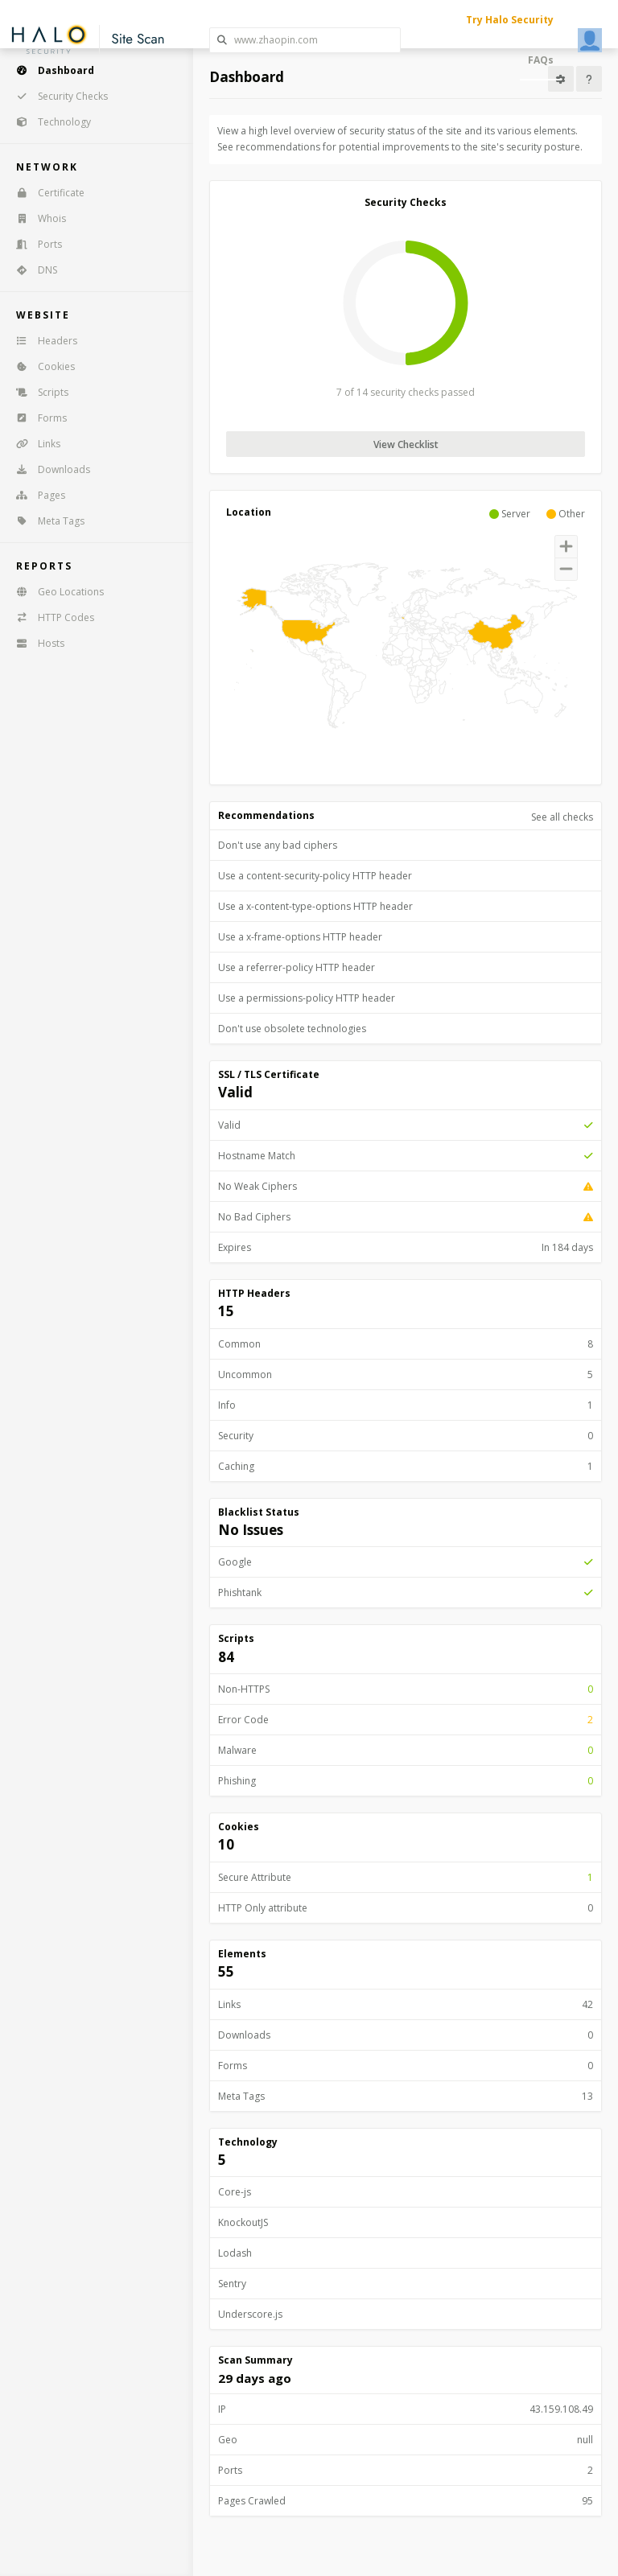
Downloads (48, 469)
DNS (31, 270)
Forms (36, 418)
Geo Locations (55, 592)
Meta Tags (45, 521)
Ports (34, 244)
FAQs (541, 60)
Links (33, 444)
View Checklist (406, 444)
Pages (35, 495)
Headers (41, 341)
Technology (48, 122)
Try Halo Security (510, 20)
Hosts (35, 643)
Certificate (45, 193)
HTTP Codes (50, 617)
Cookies (40, 366)
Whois (36, 218)
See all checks (562, 817)
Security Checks (57, 96)
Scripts (37, 392)
